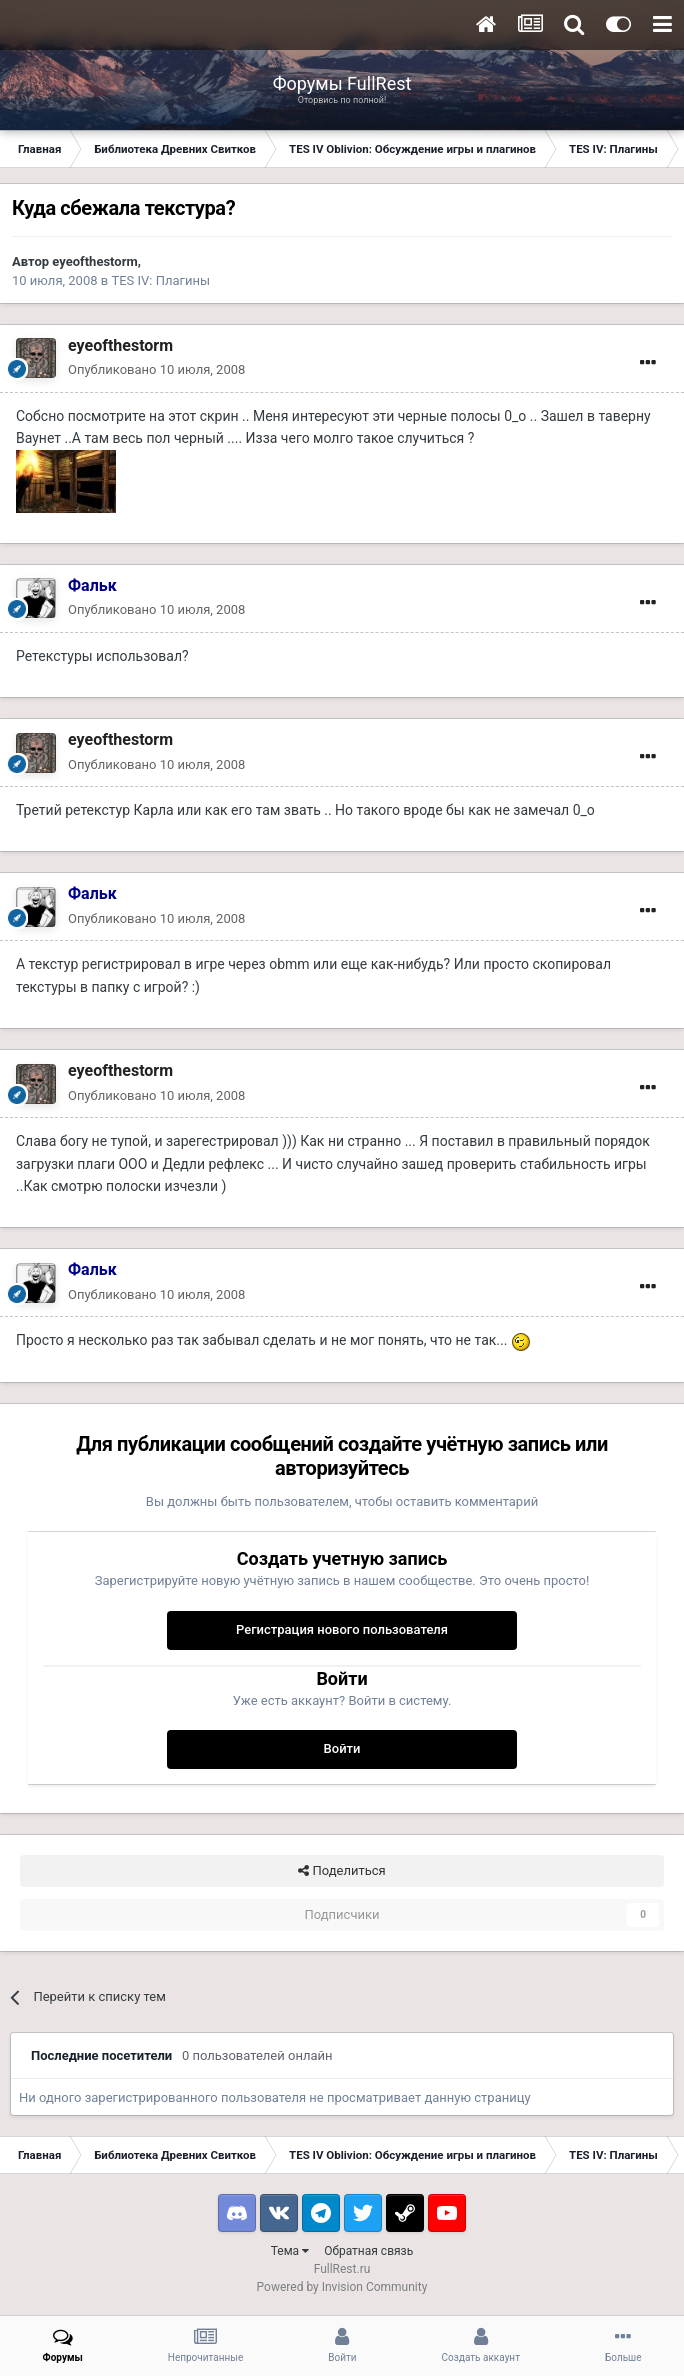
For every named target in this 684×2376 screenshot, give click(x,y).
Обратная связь (368, 2251)
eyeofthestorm (94, 261)
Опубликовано (156, 369)
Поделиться (341, 1871)
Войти (342, 1748)
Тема (290, 2251)
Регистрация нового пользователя (342, 1629)
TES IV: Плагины (160, 280)
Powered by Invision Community (342, 2287)
